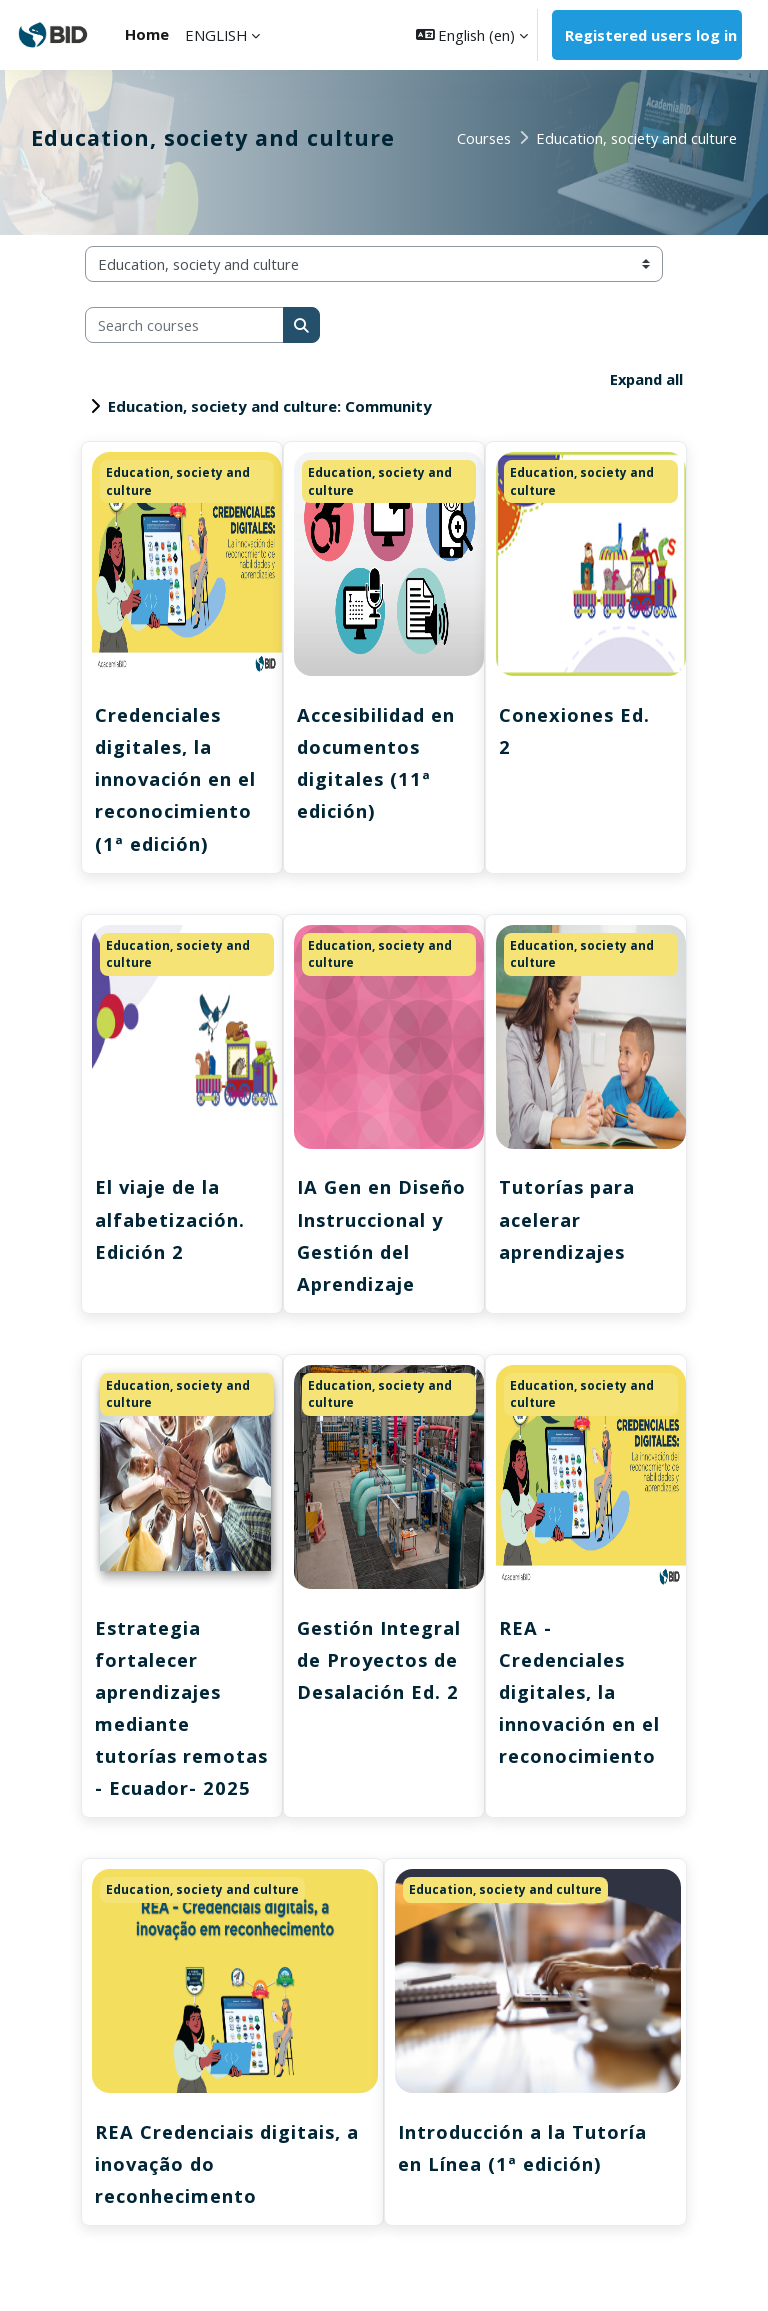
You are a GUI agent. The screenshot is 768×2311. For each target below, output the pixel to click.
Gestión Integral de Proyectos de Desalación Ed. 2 (381, 1662)
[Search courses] (184, 325)
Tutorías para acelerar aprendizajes (568, 1220)
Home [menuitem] (147, 34)
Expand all (646, 379)
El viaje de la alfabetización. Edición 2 (171, 1220)
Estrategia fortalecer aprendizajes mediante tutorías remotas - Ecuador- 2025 (167, 1726)
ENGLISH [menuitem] (216, 35)
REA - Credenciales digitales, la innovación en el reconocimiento (581, 1694)
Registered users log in (651, 35)
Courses (484, 138)
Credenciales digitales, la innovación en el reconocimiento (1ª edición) (177, 779)
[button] (472, 35)
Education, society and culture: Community (270, 406)
